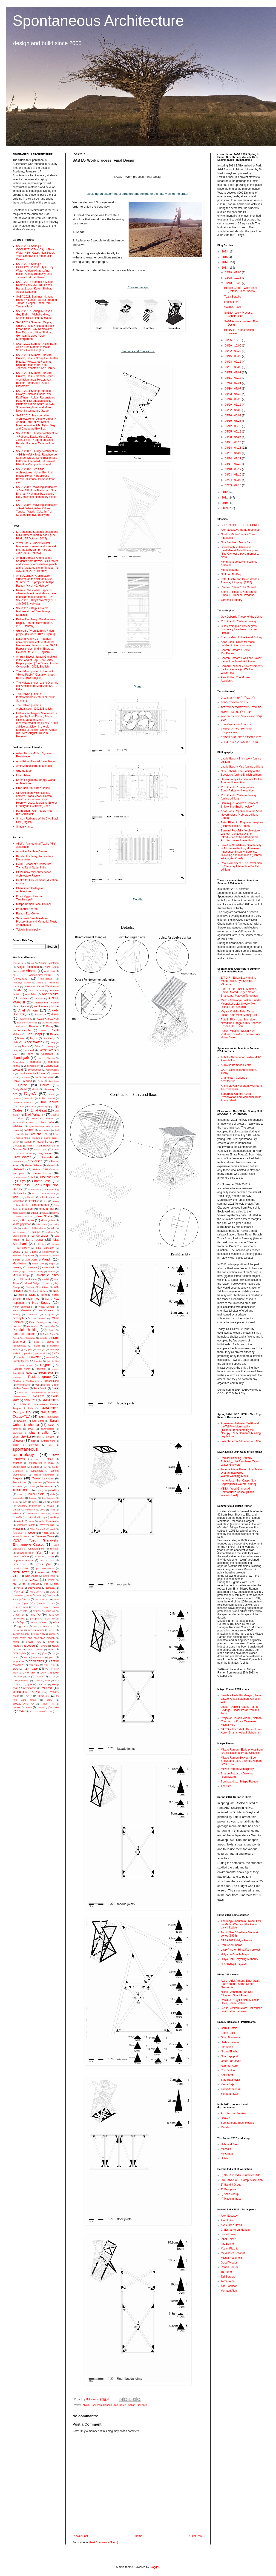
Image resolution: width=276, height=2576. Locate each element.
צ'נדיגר (37, 1680)
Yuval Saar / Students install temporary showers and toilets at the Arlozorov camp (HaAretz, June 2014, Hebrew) (36, 548)
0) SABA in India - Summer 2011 (241, 2175)
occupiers (49, 1314)
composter (33, 1065)
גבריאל (51, 1595)
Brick (37, 1046)
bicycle (34, 1038)
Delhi (40, 1081)
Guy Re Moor (24, 770)
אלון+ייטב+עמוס (21, 1568)
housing (35, 1189)
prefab (27, 1353)
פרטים (52, 1676)
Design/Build (20, 1089)
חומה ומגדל (19, 1614)
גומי (18, 1603)
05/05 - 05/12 (233, 431)
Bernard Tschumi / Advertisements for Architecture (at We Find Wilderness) (242, 669)
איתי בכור (19, 1564)
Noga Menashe (22, 1310)
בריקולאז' (18, 1591)
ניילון (44, 1653)
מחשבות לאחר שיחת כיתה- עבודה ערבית (34, 1638)
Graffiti (55, 1149)
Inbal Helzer (23, 775)
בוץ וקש (35, 1583)
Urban (50, 1505)
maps (52, 1263)
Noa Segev (41, 1302)
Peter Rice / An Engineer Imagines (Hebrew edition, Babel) (242, 824)
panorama (32, 1326)
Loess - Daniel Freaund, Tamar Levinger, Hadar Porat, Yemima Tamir (240, 1710)
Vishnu (55, 1513)
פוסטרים (54, 1672)
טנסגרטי (21, 1618)
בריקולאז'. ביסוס (37, 1591)
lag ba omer (19, 1232)
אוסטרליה (38, 1556)
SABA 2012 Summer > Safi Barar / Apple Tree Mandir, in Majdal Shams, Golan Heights (37, 347)
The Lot (31, 1486)
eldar (20, 1118)
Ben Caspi (34, 1034)
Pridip (22, 1357)
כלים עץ (23, 1626)
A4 (32, 963)
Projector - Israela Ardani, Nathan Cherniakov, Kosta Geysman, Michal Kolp (241, 1721)
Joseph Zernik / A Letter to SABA (241, 1441)
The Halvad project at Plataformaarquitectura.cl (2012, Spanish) (35, 697)
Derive (23, 1085)
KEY (15, 1220)
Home (138, 2536)
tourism (32, 1498)
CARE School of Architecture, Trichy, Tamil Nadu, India (34, 865)
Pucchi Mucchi (21, 1361)
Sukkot (35, 1466)
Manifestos (19, 1263)
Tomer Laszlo (35, 1494)
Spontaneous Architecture (98, 20)
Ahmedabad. (46, 978)
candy (16, 1050)
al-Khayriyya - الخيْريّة (234, 1964)
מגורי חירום (39, 1634)
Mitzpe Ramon (28, 1279)
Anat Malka (50, 994)
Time (38, 1490)
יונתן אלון (34, 1618)
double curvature (46, 1098)
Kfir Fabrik (141, 2405)
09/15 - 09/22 (233, 356)
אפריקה (51, 1580)
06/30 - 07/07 (233, 388)
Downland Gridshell (23, 1102)
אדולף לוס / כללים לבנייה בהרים (239, 741)
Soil (50, 1445)
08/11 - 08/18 (233, 377)
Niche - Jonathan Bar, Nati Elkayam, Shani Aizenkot (237, 1993)
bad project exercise (27, 1022)
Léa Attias (227, 2047)
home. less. (42, 1181)
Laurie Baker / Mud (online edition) (242, 766)
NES (56, 1290)
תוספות (28, 1707)
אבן (53, 1552)
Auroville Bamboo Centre (31, 851)
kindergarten (48, 1220)
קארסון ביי (42, 1684)
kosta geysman (22, 1224)
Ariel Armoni (28, 1010)
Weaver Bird (47, 1525)
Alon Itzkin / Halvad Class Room (35, 761)
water (31, 1521)
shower (18, 1440)
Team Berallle (232, 296)
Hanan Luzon (110, 2405)
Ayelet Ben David (231, 2225)
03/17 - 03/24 (233, 463)
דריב (35, 1607)
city (39, 1058)
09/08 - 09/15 (233, 361)
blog (53, 1042)
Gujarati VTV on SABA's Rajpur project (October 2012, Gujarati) (35, 632)
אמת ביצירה (49, 1576)
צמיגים (20, 1684)
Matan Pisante (230, 2248)
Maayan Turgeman (23, 1255)
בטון (46, 1583)
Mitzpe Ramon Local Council (33, 904)
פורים (19, 1676)
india (15, 1197)
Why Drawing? (37, 1529)
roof (36, 1384)
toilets (55, 1490)
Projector (34, 1357)
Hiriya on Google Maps (235, 1954)
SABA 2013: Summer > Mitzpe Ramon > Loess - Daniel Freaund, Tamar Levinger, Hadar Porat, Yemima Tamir (37, 301)
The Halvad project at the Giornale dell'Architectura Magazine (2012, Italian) (37, 686)
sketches (34, 1444)
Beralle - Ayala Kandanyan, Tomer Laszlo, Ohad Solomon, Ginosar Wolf (241, 1699)
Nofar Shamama (22, 1306)
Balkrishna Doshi (50, 1022)
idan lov (21, 1193)
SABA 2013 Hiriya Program (237, 1940)
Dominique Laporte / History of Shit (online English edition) (239, 805)
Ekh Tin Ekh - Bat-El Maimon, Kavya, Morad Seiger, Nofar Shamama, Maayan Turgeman (239, 992)
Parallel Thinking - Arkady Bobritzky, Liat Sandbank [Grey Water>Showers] (240, 1461)
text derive (18, 1486)
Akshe (40, 982)
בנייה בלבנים (34, 1587)
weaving (18, 1528)
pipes (36, 1342)
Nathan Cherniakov (37, 1287)
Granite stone (24, 1153)
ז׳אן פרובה (50, 1611)
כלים (56, 1622)
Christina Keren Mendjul (235, 2229)
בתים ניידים (18, 1595)
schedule (17, 1428)
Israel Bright (22, 1205)
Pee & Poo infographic (24, 1338)
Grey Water (22, 1157)
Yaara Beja (48, 1532)
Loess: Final (231, 302)
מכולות (51, 1642)
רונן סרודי (43, 1695)
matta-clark (48, 1267)
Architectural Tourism (46, 1002)
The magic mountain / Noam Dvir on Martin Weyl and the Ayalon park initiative (241, 1924)
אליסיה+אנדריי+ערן (45, 1568)
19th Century (19, 963)
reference (17, 1377)
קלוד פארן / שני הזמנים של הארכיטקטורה (236, 730)
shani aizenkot (22, 1436)
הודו (25, 1611)
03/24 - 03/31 (233, 458)
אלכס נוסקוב (21, 1572)
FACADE (29, 1130)
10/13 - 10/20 (233, 283)
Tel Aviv (50, 1482)
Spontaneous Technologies (237, 2122)
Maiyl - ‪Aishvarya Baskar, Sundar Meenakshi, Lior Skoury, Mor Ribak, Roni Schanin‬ (241, 1004)
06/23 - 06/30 (233, 393)
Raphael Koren (21, 1368)
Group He (18, 1161)
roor (56, 1384)
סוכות (15, 1657)
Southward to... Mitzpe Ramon (239, 1781)
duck (22, 1106)
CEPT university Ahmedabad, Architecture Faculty (34, 874)
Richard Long (51, 1380)
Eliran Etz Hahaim (42, 1118)
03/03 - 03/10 (233, 474)
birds (15, 1042)
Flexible (20, 1134)
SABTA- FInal (232, 307)
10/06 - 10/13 (233, 340)
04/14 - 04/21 (233, 447)
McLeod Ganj (36, 1271)
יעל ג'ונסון (18, 1622)
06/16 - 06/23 (233, 399)
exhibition (18, 1126)
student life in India (41, 1462)
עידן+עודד (49, 1665)
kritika (25, 1228)
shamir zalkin (39, 1432)
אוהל (15, 1556)
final (57, 1130)
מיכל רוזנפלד (33, 1641)
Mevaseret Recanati (233, 2253)
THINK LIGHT (21, 1490)
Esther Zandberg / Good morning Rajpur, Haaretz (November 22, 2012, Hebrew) (36, 623)
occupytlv (18, 1318)
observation (32, 1314)
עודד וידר (34, 1665)
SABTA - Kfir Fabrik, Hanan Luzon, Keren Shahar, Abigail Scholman (242, 1731)
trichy (15, 1502)
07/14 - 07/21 (233, 383)
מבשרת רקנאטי (21, 1634)
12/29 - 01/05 (233, 272)
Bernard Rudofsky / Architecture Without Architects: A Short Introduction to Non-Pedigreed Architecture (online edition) (240, 835)
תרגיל (20, 1711)
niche (44, 1294)
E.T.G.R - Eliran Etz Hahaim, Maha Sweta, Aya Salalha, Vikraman (238, 981)
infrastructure (47, 1197)
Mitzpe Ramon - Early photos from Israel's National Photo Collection (242, 1751)
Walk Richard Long (36, 1517)
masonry (17, 1267)
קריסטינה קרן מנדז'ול (26, 1691)
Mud (48, 1283)
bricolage (50, 1046)
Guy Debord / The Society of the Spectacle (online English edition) (241, 773)
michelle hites (48, 1275)
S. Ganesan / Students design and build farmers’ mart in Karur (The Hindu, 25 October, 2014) (37, 535)
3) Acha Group (230, 2194)
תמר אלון (53, 1707)
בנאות (20, 1587)
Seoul (31, 1428)
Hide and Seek (49, 1177)
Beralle (54, 1034)
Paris (51, 1330)
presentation (41, 1353)
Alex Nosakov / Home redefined (240, 529)
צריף (29, 1684)
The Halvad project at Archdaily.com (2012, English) (34, 707)
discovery (49, 1089)
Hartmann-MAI (20, 1177)
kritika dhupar (39, 1228)
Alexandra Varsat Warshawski (41, 986)
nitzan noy (32, 1298)
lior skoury (23, 1247)
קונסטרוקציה (29, 1688)
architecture (22, 1006)
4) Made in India (231, 2198)
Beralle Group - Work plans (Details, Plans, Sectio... (241, 289)
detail (35, 1089)
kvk (53, 1228)
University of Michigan (29, 1505)
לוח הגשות (18, 1630)
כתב (35, 1626)
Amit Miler (31, 994)
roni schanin (23, 1384)
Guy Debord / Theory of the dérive (241, 616)
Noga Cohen (46, 1306)
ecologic (44, 1106)
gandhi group (45, 1141)
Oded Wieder (229, 2262)
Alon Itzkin (227, 2220)
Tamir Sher (37, 1482)
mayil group (19, 1271)
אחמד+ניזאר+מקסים (23, 1560)
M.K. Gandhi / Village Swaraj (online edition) (238, 797)
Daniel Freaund (22, 1081)
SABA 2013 (30, 1400)
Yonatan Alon (229, 2290)
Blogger (154, 2567)
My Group (227, 2153)
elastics (55, 1115)
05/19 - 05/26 (233, 420)
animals (24, 998)
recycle (41, 1368)
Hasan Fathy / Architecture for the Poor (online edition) (241, 781)
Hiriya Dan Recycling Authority (239, 1959)
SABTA (21, 1420)
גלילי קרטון (29, 1603)
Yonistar (54, 1548)
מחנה (52, 1634)
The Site (226, 1786)
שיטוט (49, 1700)
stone (50, 1459)
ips (45, 1201)
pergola (43, 1338)
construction (34, 1069)
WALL (20, 1521)
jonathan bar (46, 1208)
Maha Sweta (30, 1259)
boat (15, 1046)
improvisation (48, 1193)
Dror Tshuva (49, 1102)
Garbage (17, 1145)
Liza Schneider (45, 1247)
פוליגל (43, 1672)
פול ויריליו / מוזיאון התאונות (236, 711)
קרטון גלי (47, 1688)
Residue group (39, 1376)
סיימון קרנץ (18, 1661)
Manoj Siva (38, 1263)
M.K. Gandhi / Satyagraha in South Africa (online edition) (238, 789)
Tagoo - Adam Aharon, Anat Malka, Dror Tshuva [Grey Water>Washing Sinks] (242, 1473)
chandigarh (21, 1058)
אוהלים (25, 1556)
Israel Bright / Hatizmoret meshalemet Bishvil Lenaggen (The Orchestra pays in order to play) (240, 552)
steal (36, 1459)
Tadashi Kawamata (44, 1474)
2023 (225, 251)
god (45, 1149)
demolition (54, 1081)
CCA (15, 1053)
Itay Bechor (228, 2243)
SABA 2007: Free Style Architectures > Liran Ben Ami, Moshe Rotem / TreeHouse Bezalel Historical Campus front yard (35, 475)
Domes (16, 1098)
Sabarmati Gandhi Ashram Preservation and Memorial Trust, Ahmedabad (36, 922)
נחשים (34, 1653)
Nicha (32, 1294)
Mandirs (226, 2127)
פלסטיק (39, 1676)
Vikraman (32, 1513)
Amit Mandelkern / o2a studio (34, 766)
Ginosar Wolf (21, 1149)
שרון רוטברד (47, 1703)
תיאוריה (40, 1707)
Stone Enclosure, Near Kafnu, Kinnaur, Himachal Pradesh (239, 593)
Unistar (55, 1501)
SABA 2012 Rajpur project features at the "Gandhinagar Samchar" (34, 611)
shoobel (50, 1436)
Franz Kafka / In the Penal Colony (241, 637)
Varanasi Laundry (231, 600)
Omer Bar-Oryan (231, 2061)
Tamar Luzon (20, 1482)
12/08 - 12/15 (233, 277)
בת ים (52, 1591)
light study (41, 1244)
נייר (53, 1653)
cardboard (28, 1050)
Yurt (40, 1552)
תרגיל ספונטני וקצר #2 (40, 1711)
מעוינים (44, 1646)
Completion (18, 1062)
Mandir (46, 1259)
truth (25, 1502)
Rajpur (45, 1365)
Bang (49, 1026)
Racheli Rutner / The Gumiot (238, 587)
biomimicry (49, 1038)
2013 (225, 267)
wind (52, 1529)
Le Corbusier (40, 1235)
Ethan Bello (46, 1122)
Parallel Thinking (25, 1330)
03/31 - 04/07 (233, 453)
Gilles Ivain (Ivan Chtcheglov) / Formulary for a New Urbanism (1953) (239, 629)
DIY (15, 1094)
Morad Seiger (32, 1283)
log (26, 1252)
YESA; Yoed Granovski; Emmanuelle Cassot (36, 1542)
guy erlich (35, 1161)
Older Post (195, 2536)
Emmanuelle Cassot (23, 1122)
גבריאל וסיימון (42, 1599)
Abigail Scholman (49, 963)
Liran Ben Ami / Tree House (33, 788)
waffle (19, 1517)
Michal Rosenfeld (231, 2257)
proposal (50, 1357)
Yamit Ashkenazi (22, 1536)
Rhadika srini (32, 1381)
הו (17, 1611)
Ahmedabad (20, 978)
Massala (32, 1267)
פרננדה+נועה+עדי (21, 1680)
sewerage (17, 1433)
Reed (29, 1372)
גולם (57, 1599)
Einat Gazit (38, 1110)
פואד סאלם (29, 1672)
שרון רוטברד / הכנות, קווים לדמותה (241, 737)
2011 (225, 497)
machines (43, 1255)
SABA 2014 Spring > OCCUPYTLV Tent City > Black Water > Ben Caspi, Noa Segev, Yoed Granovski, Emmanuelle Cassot (35, 252)
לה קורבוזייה (48, 1626)
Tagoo (17, 1478)
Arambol (39, 998)
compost (35, 1061)
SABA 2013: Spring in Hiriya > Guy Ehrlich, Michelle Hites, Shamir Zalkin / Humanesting (34, 314)
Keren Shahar (127, 2405)
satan (51, 1425)
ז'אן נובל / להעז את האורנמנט (238, 697)
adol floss (49, 971)
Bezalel (21, 1038)
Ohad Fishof (38, 1318)
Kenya (55, 1213)
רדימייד (28, 1695)
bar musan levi (22, 1030)
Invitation (34, 1201)
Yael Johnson (229, 2286)
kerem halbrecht (24, 1216)
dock (51, 1094)
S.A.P (55, 1388)
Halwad (18, 1169)
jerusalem (27, 1208)
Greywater (47, 1157)
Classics (50, 1058)
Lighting (55, 1244)
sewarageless (47, 1428)
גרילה (42, 1603)
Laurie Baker (19, 1236)
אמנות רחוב (31, 1575)
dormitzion (29, 1098)
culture (26, 1077)
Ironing (55, 1201)
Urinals (16, 1509)
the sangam (47, 1486)
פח (28, 1676)
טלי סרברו (53, 1614)
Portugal (41, 1349)
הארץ (45, 1607)
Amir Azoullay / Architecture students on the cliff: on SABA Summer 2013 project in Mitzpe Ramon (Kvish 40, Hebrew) (35, 580)
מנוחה (16, 1645)
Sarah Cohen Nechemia (36, 1423)
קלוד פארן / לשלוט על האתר (237, 724)
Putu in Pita (53, 1361)
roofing (46, 1385)
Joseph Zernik (19, 1213)
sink (33, 1440)
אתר (15, 1583)
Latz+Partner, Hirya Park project (240, 1949)
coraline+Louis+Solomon (32, 1073)
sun (45, 1467)
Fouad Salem (229, 2234)
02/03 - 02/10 (233, 485)
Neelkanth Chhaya (38, 1291)
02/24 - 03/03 (233, 479)
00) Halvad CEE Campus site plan (242, 2180)
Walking (54, 1517)
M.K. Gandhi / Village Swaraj (238, 621)
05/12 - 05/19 (233, 426)
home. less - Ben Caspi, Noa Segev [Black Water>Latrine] (238, 1482)
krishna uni (41, 1224)
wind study (18, 1533)
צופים (47, 1680)
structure (17, 1462)
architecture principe (46, 1006)
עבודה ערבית (36, 1661)
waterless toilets (26, 1525)
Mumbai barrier (230, 569)
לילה (52, 1630)
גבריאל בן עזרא (21, 1599)
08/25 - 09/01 (233, 372)
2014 (225, 262)
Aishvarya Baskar (22, 982)
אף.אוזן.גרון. (30, 1580)
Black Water (32, 1042)
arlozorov (40, 1014)
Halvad (51, 1165)
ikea (34, 1193)
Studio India (19, 1466)
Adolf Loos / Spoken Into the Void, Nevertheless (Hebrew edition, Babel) (241, 815)
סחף (26, 1657)
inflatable (30, 1197)
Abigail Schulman (92, 2405)
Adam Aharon (26, 971)
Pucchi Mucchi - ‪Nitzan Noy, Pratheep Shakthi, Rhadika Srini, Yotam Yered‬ (241, 1034)
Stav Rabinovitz (230, 2079)
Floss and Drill (38, 1134)
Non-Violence (46, 1310)
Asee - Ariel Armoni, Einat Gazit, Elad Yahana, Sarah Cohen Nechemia (240, 1984)
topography (18, 1498)
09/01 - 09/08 (233, 367)
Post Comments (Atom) (103, 2542)
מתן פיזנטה (19, 1653)
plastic (37, 1345)
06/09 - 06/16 (233, 404)
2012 (225, 492)
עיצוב (15, 1668)
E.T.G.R (32, 1106)
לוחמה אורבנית (36, 1630)
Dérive (45, 1085)
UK (44, 1502)
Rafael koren (25, 1365)
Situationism (48, 1440)
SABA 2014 (50, 1400)
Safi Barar (38, 1420)
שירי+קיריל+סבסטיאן (23, 1703)
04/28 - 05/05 (233, 436)
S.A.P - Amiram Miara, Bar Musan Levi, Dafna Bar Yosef (241, 2009)
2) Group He (228, 2189)
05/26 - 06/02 (233, 415)
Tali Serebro (228, 2276)
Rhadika (17, 1381)
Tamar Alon (228, 2281)
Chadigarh (47, 1053)
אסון (14, 1580)
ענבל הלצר (30, 1668)
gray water (45, 1153)
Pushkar (38, 1361)
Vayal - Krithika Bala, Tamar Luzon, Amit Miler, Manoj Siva (239, 1013)
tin (46, 1490)
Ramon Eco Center (28, 913)
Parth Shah (49, 1334)
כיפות (44, 1622)
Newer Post (81, 2536)
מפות (30, 1649)
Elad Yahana (33, 1114)
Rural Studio (40, 1388)
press (55, 1353)
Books (25, 1046)
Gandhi (28, 1141)
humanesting (51, 1189)
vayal (42, 1509)
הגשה (55, 1607)
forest (56, 1134)
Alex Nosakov (229, 2215)
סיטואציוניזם (38, 1657)
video (52, 1509)
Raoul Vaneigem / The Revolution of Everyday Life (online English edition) (241, 866)
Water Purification (49, 1521)
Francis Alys (22, 1138)
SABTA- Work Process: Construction (238, 314)
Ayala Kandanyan (48, 1018)
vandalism (30, 1509)
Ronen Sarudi (229, 2267)
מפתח (40, 1649)
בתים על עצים (34, 1595)
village (44, 1513)
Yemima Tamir (45, 1536)
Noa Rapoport (229, 2056)
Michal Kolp (21, 1275)
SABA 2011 (39, 1396)
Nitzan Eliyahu (230, 2051)
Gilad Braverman (45, 1145)
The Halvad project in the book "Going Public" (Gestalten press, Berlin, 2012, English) (35, 675)
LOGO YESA (48, 1252)
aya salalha (26, 1018)
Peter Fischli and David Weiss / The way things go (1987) (240, 581)
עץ (46, 1668)
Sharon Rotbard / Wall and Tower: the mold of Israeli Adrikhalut (241, 659)
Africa (15, 975)
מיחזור (16, 1641)
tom (21, 1494)
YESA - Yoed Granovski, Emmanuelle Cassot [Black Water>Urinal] (237, 1492)
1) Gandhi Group (231, 2184)
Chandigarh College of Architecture (29, 890)
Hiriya (21, 1181)
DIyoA (30, 1093)
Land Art (35, 1232)
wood (31, 1532)
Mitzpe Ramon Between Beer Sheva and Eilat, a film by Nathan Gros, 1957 (241, 1761)
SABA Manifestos (49, 1416)
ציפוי (57, 1680)
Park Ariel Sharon (26, 909)
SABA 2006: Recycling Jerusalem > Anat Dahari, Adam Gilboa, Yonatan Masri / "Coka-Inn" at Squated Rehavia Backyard (36, 509)
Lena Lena (34, 1239)
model (45, 1279)
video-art (17, 1513)
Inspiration (18, 1201)
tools (52, 1494)
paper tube (49, 1326)
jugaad (34, 1212)
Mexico (51, 1271)
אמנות (41, 1572)
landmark (50, 1232)
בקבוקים (50, 1587)
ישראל (34, 1622)
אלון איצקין (44, 1564)
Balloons (20, 1026)
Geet (29, 1145)
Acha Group (52, 967)
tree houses (48, 1498)
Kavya (45, 1213)
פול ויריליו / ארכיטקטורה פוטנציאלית (241, 707)
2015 (225, 257)
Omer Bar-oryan (38, 1322)
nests (21, 1294)
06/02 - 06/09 (233, 410)
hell (33, 1177)
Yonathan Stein (36, 1548)
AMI (19, 990)
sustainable (37, 1470)
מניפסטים (29, 1645)
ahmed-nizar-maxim (40, 975)
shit (38, 1437)
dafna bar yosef (44, 1077)
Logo (35, 1251)
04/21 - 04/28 (233, 442)
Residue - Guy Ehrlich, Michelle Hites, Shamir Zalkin (240, 2001)
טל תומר (35, 1614)
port (30, 1349)
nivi (47, 1299)
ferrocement (44, 1130)
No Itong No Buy (231, 574)
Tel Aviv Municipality (28, 929)
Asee (55, 1014)
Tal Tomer (227, 2271)
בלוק (56, 1583)
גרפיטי (52, 1603)
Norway (16, 1314)
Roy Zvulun (22, 1388)
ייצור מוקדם (49, 1618)
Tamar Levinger (42, 1478)
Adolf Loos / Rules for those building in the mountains (238, 643)
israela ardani (40, 1204)
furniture (36, 1138)
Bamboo (34, 1026)
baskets (42, 1030)
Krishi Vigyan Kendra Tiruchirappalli (29, 898)
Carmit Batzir (46, 1050)
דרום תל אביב (20, 1607)
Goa (36, 1149)
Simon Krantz (24, 826)
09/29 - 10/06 (233, 345)
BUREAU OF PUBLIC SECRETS (241, 525)
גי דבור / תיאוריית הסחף (234, 702)
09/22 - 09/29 (233, 350)
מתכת (51, 1649)
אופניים (51, 1556)
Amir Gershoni (36, 990)
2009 (225, 508)
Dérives (225, 2118)
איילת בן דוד (47, 1560)
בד (24, 1583)
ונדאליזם (37, 1611)
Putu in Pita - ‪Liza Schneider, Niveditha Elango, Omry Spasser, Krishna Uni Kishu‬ (241, 1023)
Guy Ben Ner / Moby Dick (236, 542)
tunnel (35, 1502)
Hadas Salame (33, 1165)
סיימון (51, 1657)
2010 (225, 502)
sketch (16, 1445)
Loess (16, 1251)
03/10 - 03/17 (233, 469)
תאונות (16, 1707)
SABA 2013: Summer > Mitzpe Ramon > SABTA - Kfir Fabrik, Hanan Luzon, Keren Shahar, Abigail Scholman (34, 286)
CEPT (31, 1054)
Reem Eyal (46, 1372)
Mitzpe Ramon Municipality (237, 1769)
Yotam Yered (24, 1552)
